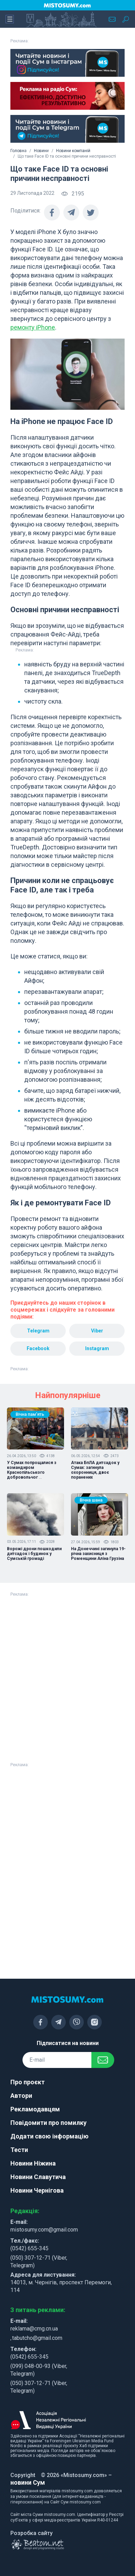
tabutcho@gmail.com (37, 2338)
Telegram (38, 1330)
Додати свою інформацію (49, 2136)
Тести (19, 2149)
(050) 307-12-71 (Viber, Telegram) (38, 2261)
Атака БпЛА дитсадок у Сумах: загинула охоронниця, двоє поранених (95, 1470)
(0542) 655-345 (29, 2248)
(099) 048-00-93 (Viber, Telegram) (38, 2370)
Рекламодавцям (35, 2109)
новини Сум (27, 2482)
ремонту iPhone (32, 327)
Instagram (97, 1348)
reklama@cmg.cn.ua (34, 2328)
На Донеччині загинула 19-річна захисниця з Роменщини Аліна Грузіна (98, 1553)
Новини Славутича (38, 2176)
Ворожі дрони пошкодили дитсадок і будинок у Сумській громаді (34, 1553)
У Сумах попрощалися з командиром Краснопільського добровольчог (31, 1470)
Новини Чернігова (37, 2190)
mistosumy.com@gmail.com (44, 2229)
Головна (18, 150)
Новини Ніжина (33, 2163)
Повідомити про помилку (48, 2122)
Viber (97, 1330)
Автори (21, 2095)
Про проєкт (27, 2082)
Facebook (38, 1348)
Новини (41, 150)
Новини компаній (73, 150)
